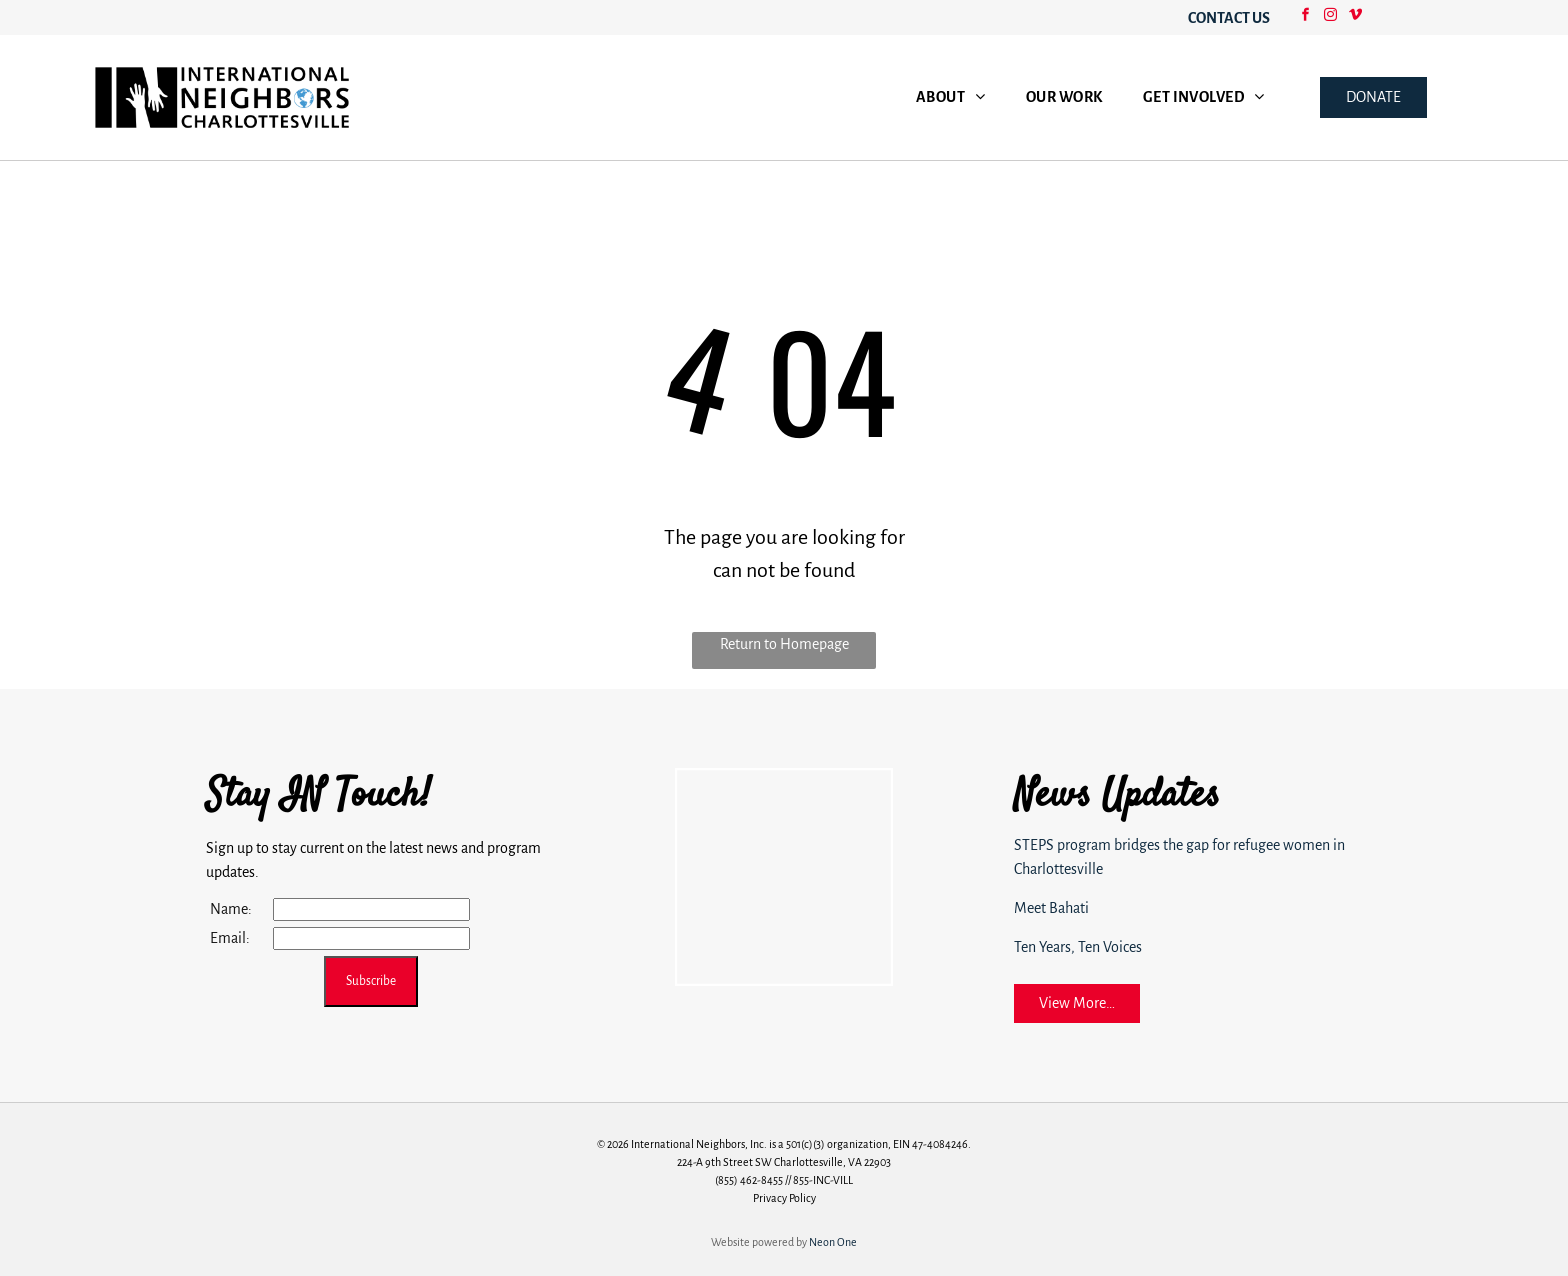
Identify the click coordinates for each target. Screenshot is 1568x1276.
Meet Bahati (1051, 908)
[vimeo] (1356, 17)
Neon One (833, 1242)
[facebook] (1306, 17)
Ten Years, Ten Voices (1078, 947)
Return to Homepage (784, 644)
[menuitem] (951, 97)
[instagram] (1331, 17)
